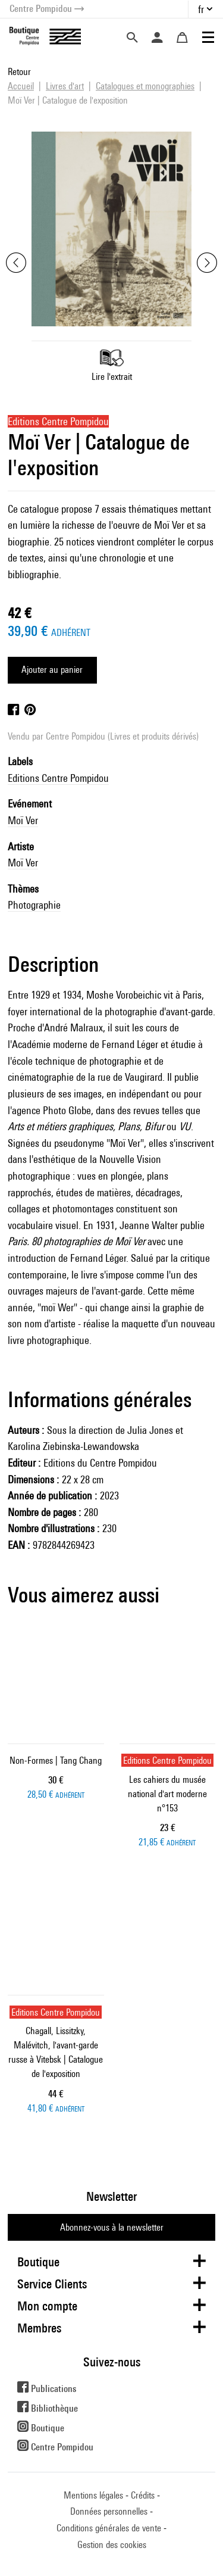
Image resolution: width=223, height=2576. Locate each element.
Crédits (143, 2495)
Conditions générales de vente (108, 2528)
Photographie (34, 905)
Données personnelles (108, 2511)
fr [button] (201, 9)
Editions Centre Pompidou (58, 778)
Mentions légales (93, 2495)
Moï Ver (23, 820)
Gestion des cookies (111, 2544)
